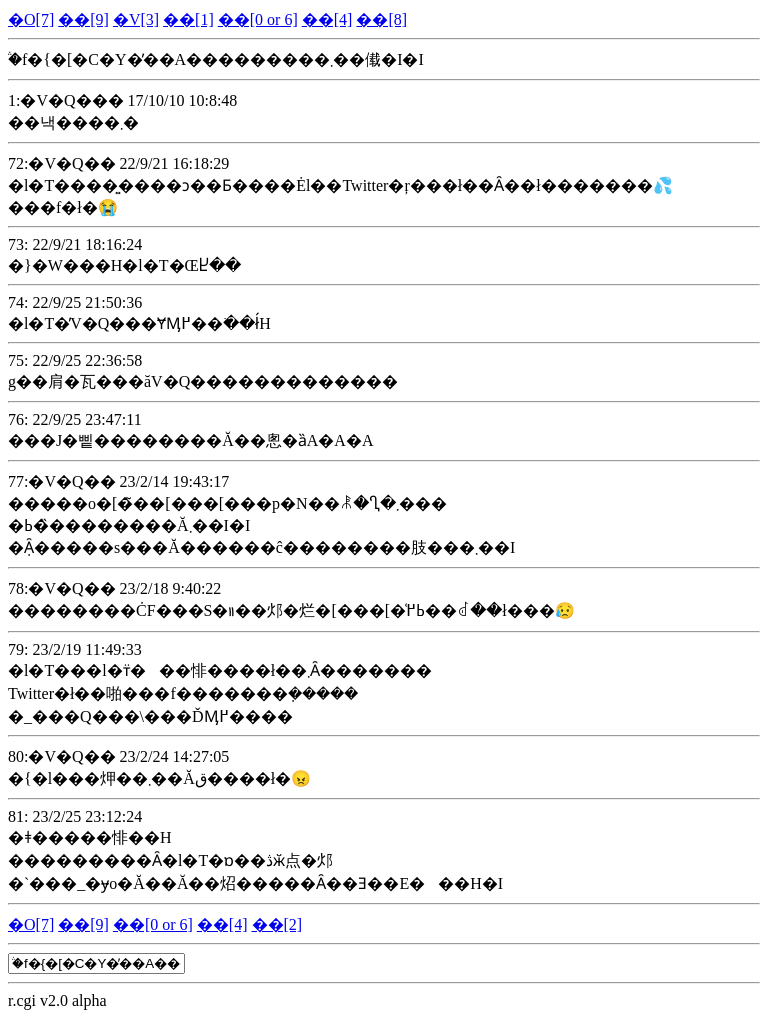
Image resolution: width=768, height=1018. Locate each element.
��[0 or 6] (258, 19)
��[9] (83, 19)
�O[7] (31, 19)
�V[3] (136, 19)
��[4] (327, 19)
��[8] (381, 19)
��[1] (188, 19)
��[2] (277, 924)
